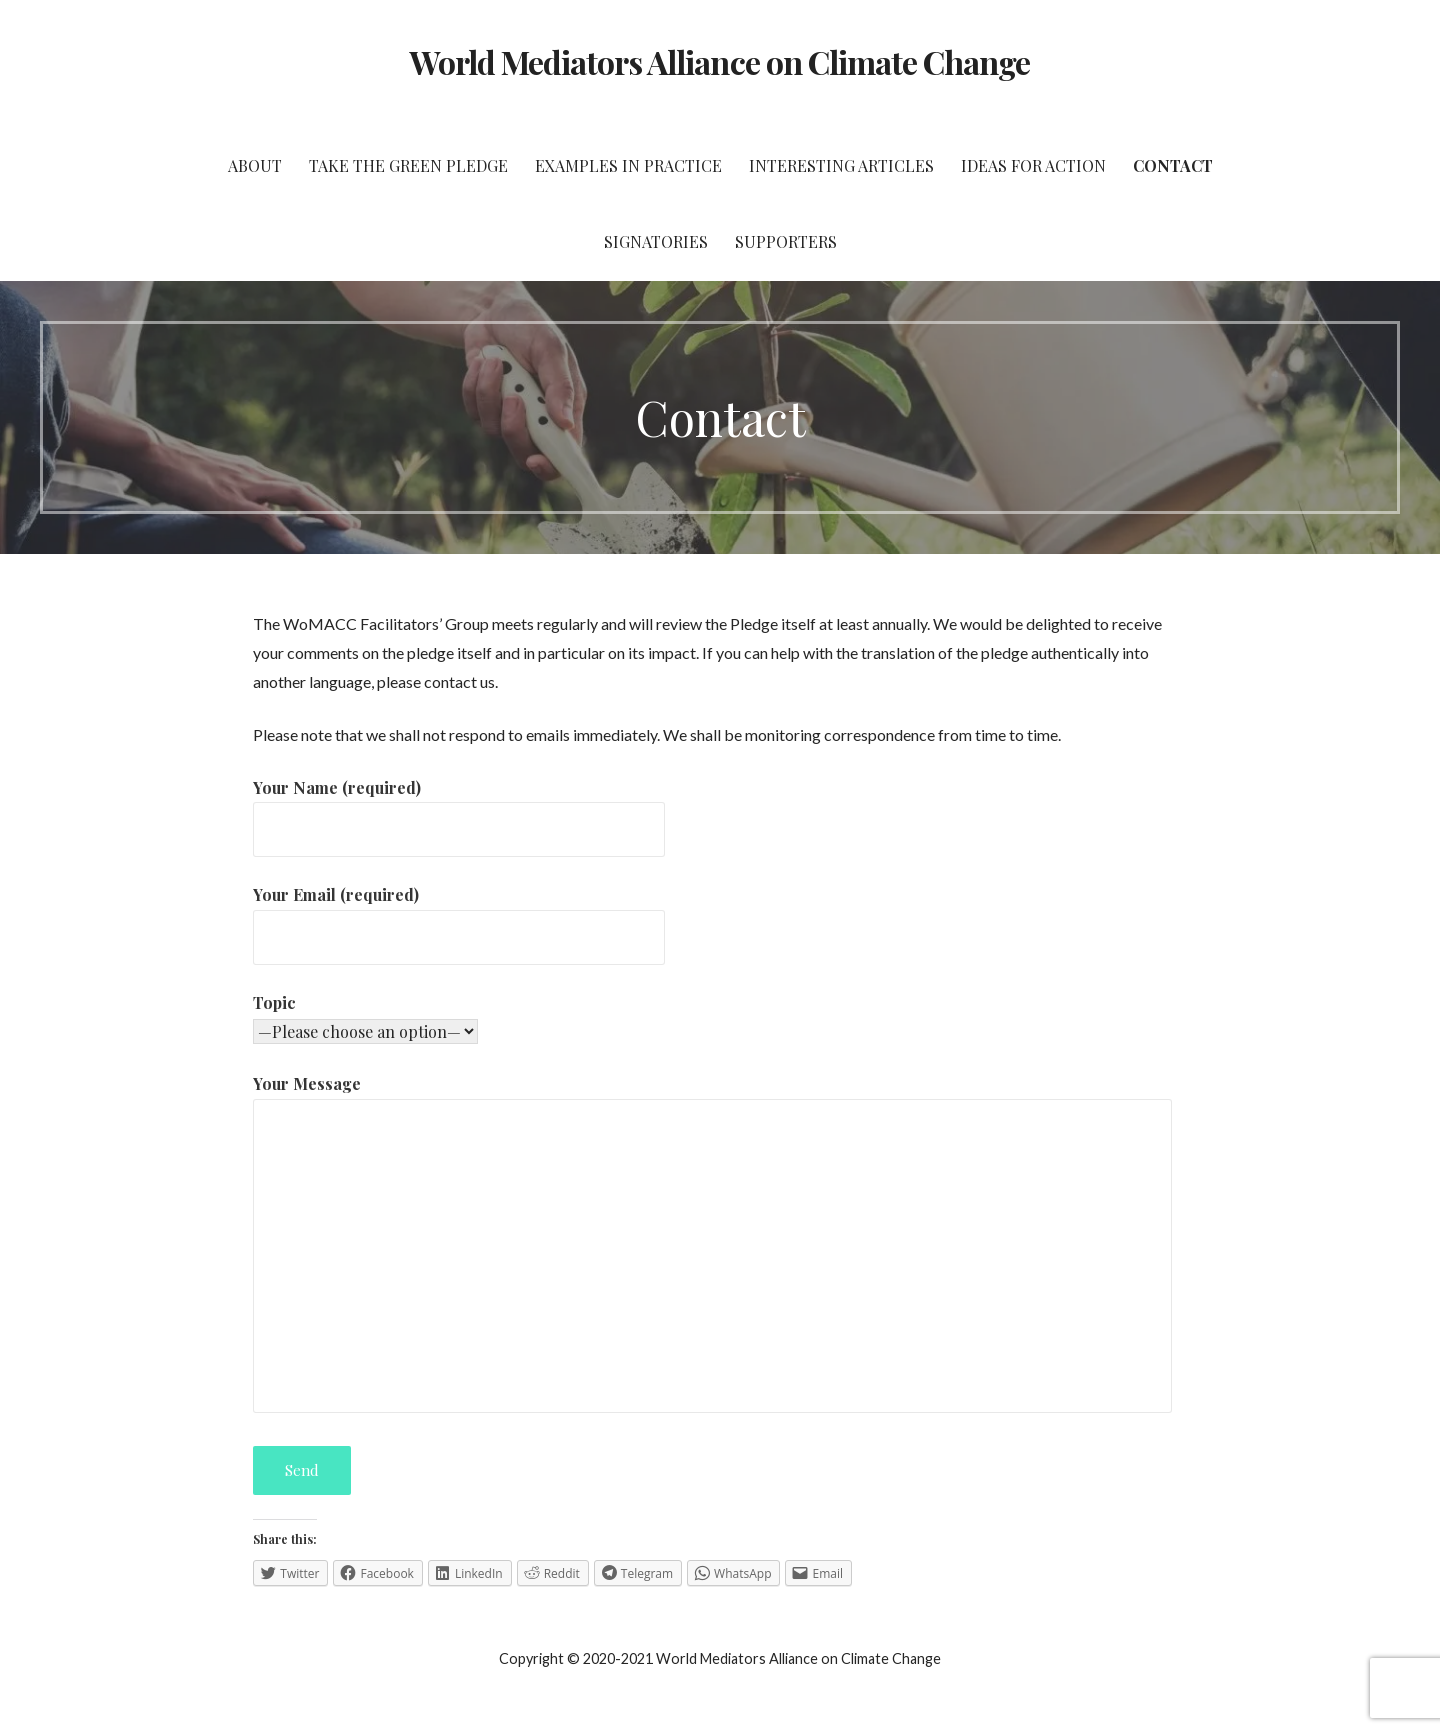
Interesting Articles (841, 165)
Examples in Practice (628, 165)
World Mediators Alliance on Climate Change (720, 61)
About (255, 165)
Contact (1173, 165)
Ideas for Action (1033, 165)
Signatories (656, 241)
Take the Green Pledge (408, 165)
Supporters (786, 241)
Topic (274, 1002)
